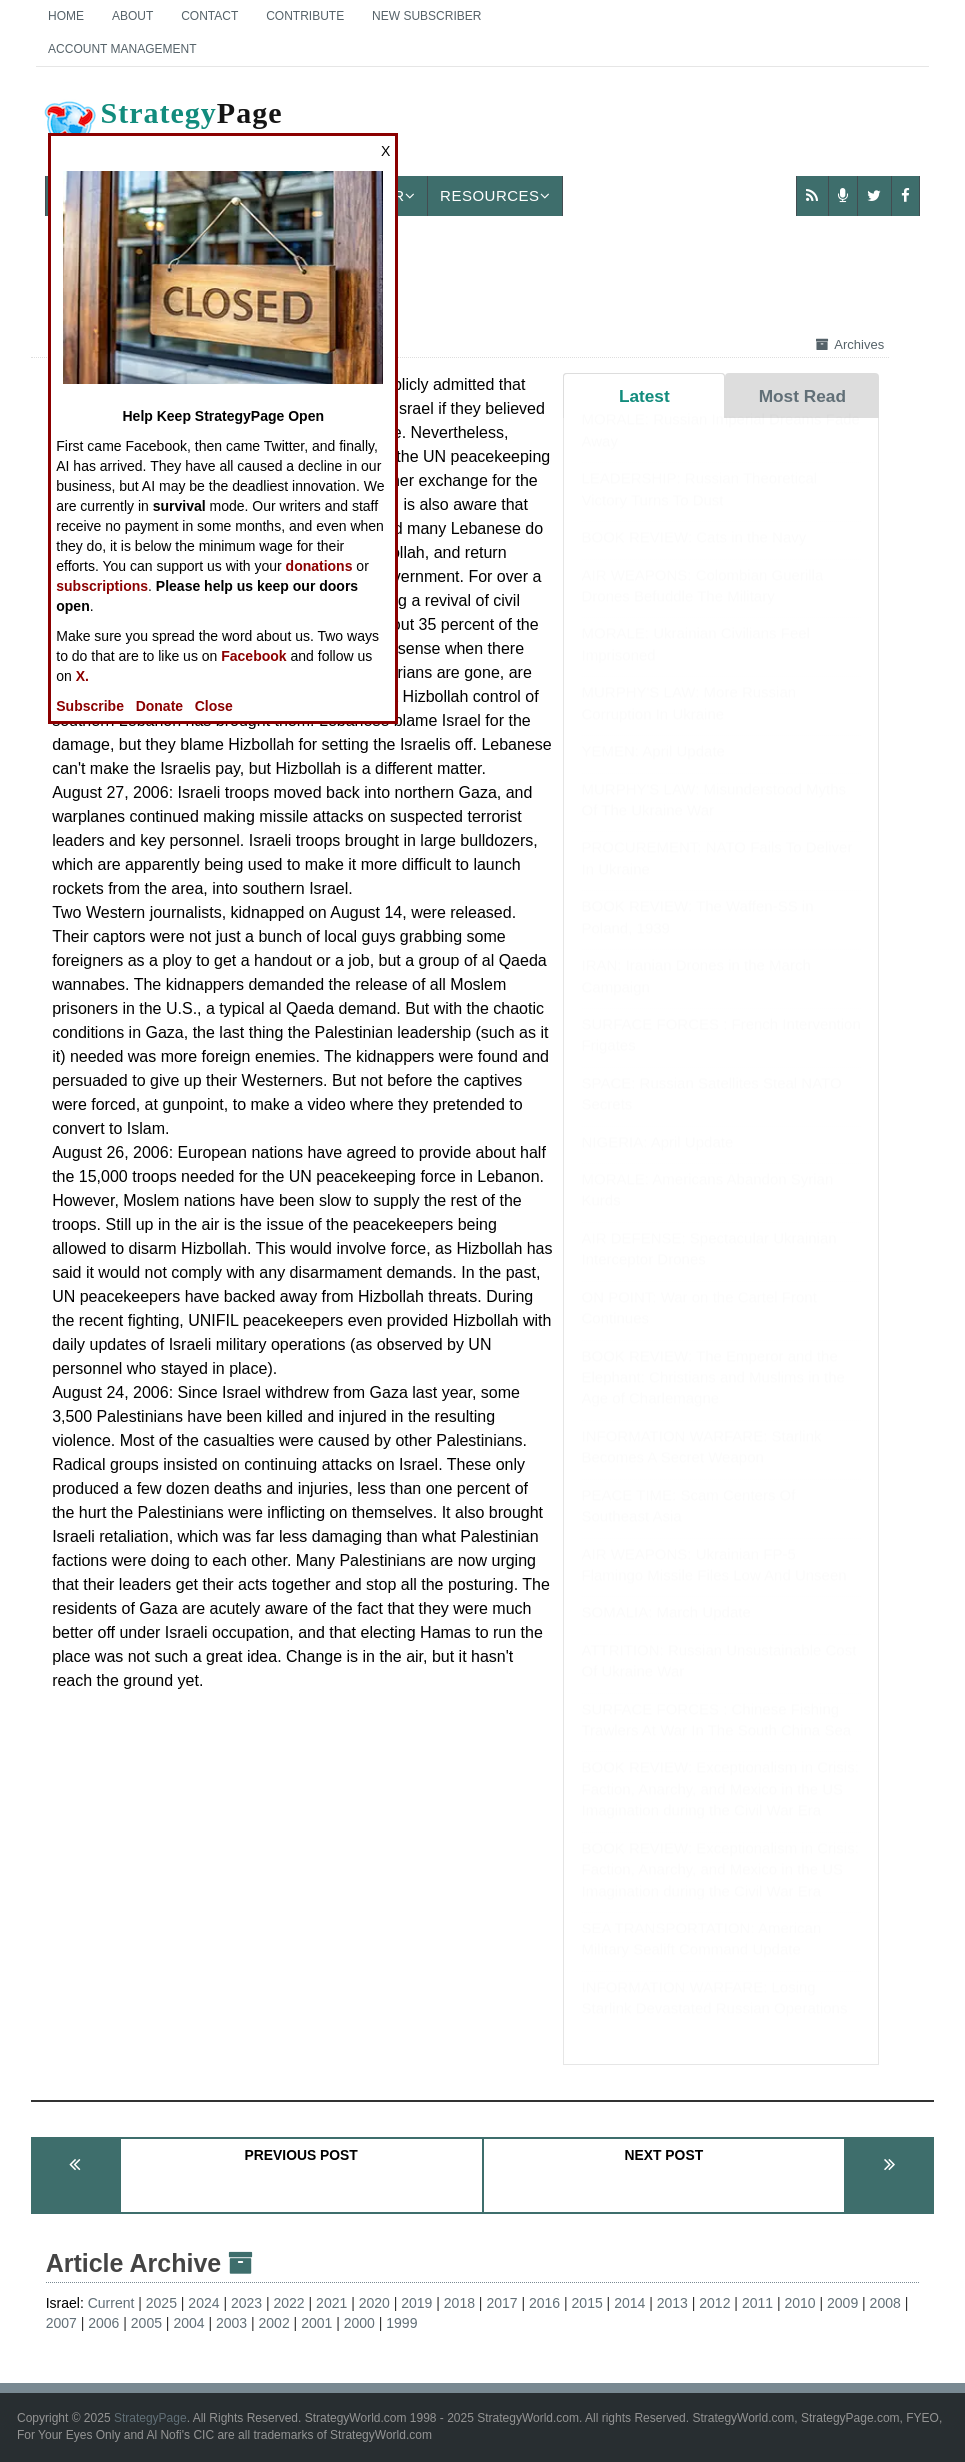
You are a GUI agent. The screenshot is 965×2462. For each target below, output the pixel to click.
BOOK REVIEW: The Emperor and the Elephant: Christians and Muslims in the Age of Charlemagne (713, 1397)
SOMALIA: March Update (666, 1631)
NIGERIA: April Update (658, 1161)
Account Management (122, 49)
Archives (850, 344)
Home (66, 16)
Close (214, 706)
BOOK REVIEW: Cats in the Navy (694, 556)
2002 (274, 2323)
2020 (374, 2303)
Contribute (305, 16)
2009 (842, 2303)
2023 (246, 2303)
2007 (61, 2323)
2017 (501, 2303)
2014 (629, 2303)
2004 (188, 2323)
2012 (714, 2303)
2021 (331, 2303)
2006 (103, 2323)
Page (162, 129)
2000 (359, 2323)
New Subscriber (426, 16)
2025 (161, 2303)
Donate (159, 706)
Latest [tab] (644, 396)
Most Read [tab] (802, 396)
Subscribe (90, 706)
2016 (544, 2303)
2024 (203, 2303)
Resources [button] (495, 195)
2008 (885, 2303)
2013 (672, 2303)
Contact (209, 16)
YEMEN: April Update (653, 770)
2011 (757, 2303)
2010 (799, 2303)
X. (82, 676)
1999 (401, 2323)
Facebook (253, 656)
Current (111, 2303)
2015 (587, 2303)
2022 (289, 2303)
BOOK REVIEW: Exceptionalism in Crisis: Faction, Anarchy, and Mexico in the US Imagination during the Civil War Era (720, 1808)
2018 (459, 2303)
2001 (316, 2323)
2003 (231, 2323)
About (132, 16)
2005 (146, 2323)
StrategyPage (150, 2418)
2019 (416, 2303)
